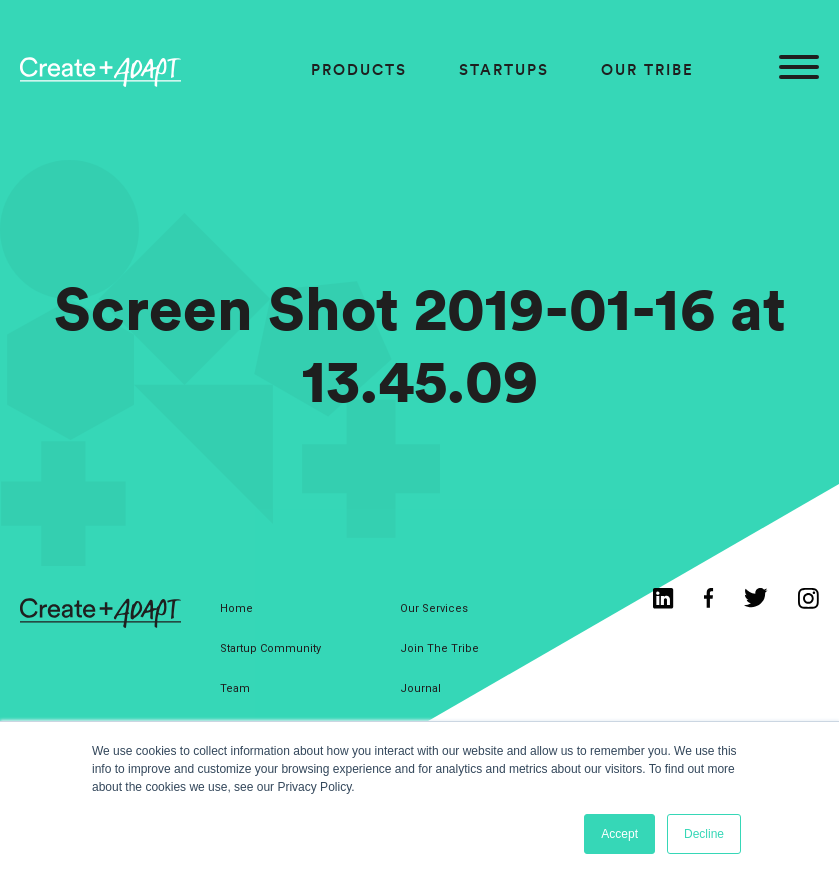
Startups (504, 69)
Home (236, 608)
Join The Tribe (439, 648)
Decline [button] (704, 834)
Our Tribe (647, 69)
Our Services (434, 608)
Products (359, 69)
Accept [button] (619, 834)
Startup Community (270, 648)
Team (235, 688)
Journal (420, 688)
